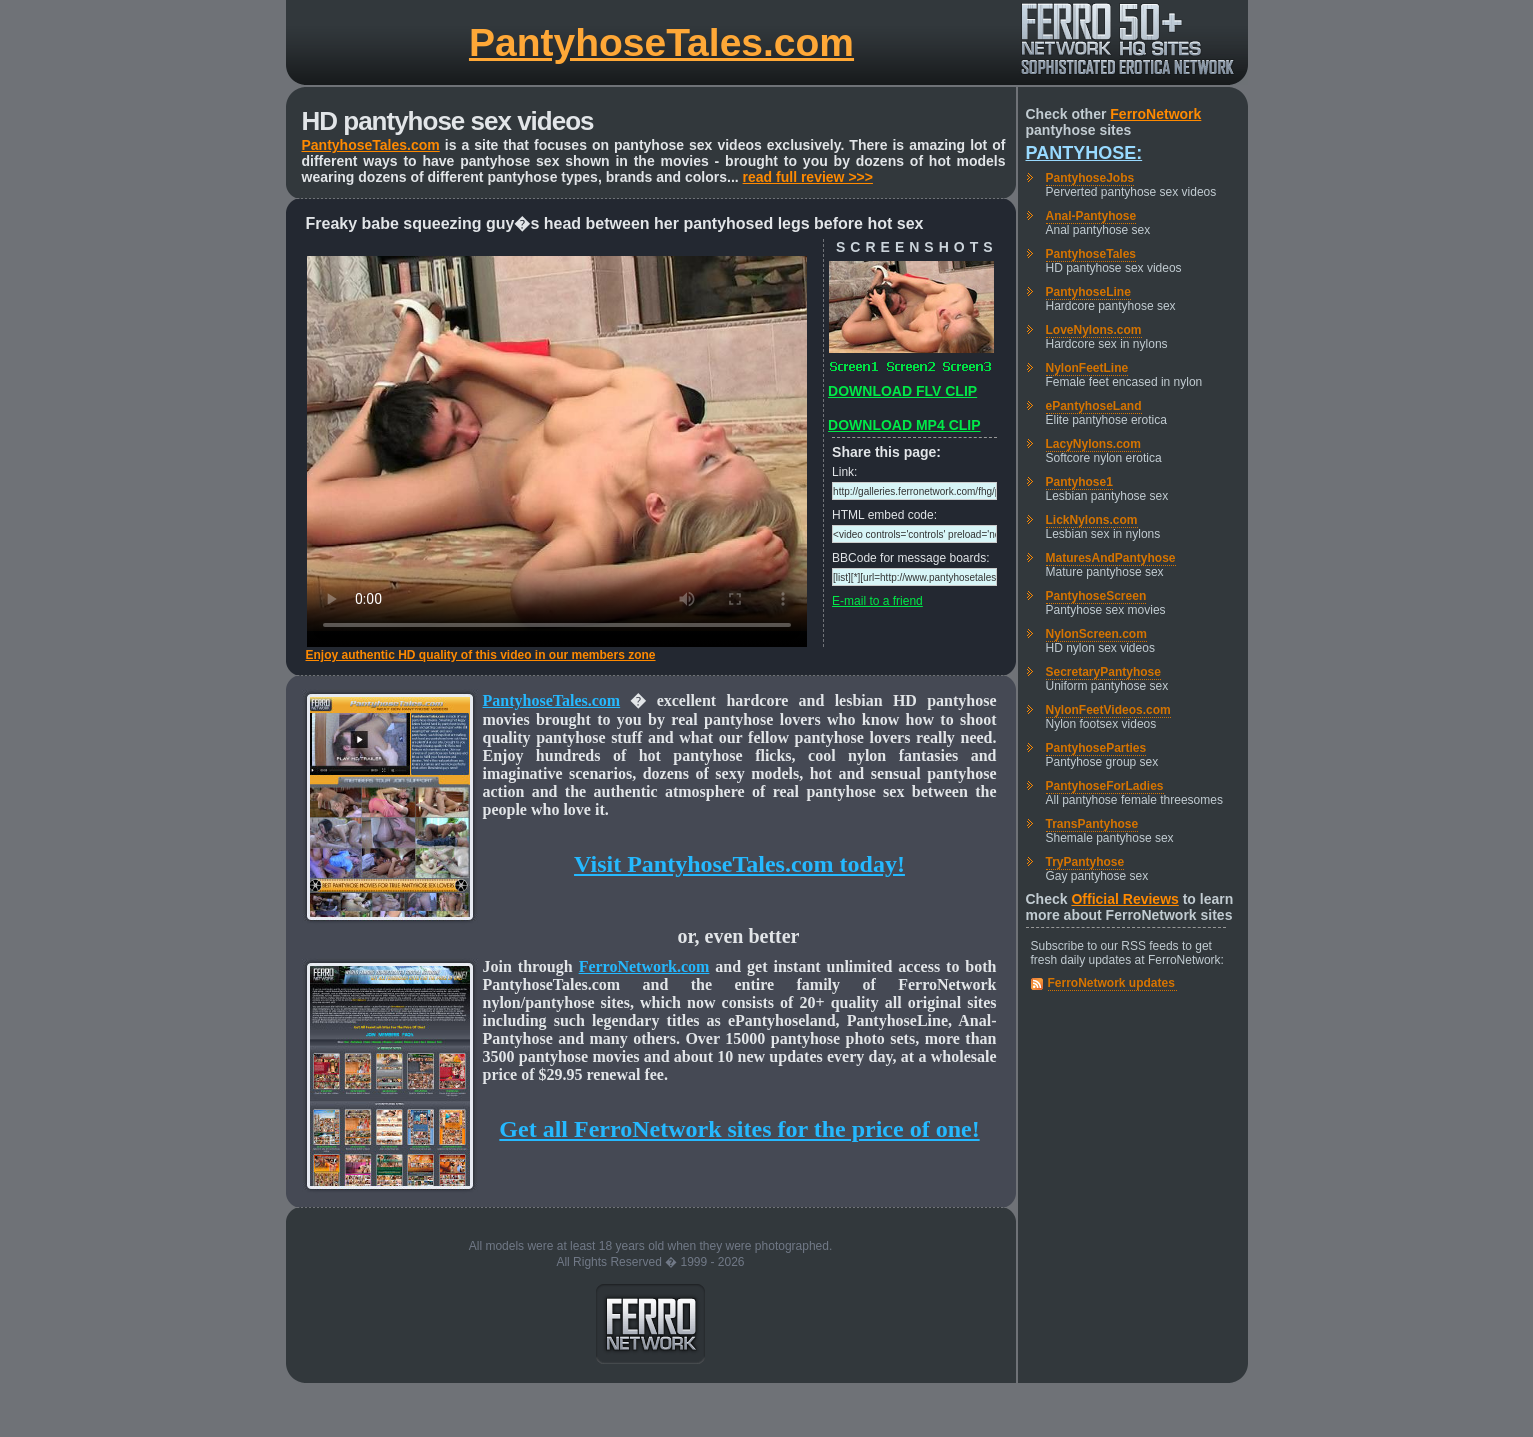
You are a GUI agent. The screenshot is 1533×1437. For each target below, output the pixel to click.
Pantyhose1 (1079, 482)
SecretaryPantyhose (1103, 672)
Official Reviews (1124, 899)
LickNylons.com (1092, 520)
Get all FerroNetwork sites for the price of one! (739, 1129)
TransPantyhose (1092, 824)
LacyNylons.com (1093, 444)
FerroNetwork (1155, 114)
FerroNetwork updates (1111, 983)
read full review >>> (808, 177)
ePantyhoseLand (1094, 406)
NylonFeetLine (1087, 368)
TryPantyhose (1085, 862)
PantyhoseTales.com (661, 42)
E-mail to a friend (877, 601)
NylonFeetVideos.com (1108, 710)
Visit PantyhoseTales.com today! (739, 864)
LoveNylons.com (1094, 330)
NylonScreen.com (1096, 634)
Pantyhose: (1084, 153)
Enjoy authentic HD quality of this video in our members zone (481, 655)
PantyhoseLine (1088, 292)
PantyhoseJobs (1090, 178)
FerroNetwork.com (644, 966)
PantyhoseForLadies (1105, 786)
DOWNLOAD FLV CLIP (902, 391)
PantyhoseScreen (1096, 596)
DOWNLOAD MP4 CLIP (904, 425)
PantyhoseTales (1091, 254)
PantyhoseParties (1096, 748)
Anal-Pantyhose (1091, 216)
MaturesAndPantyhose (1111, 558)
